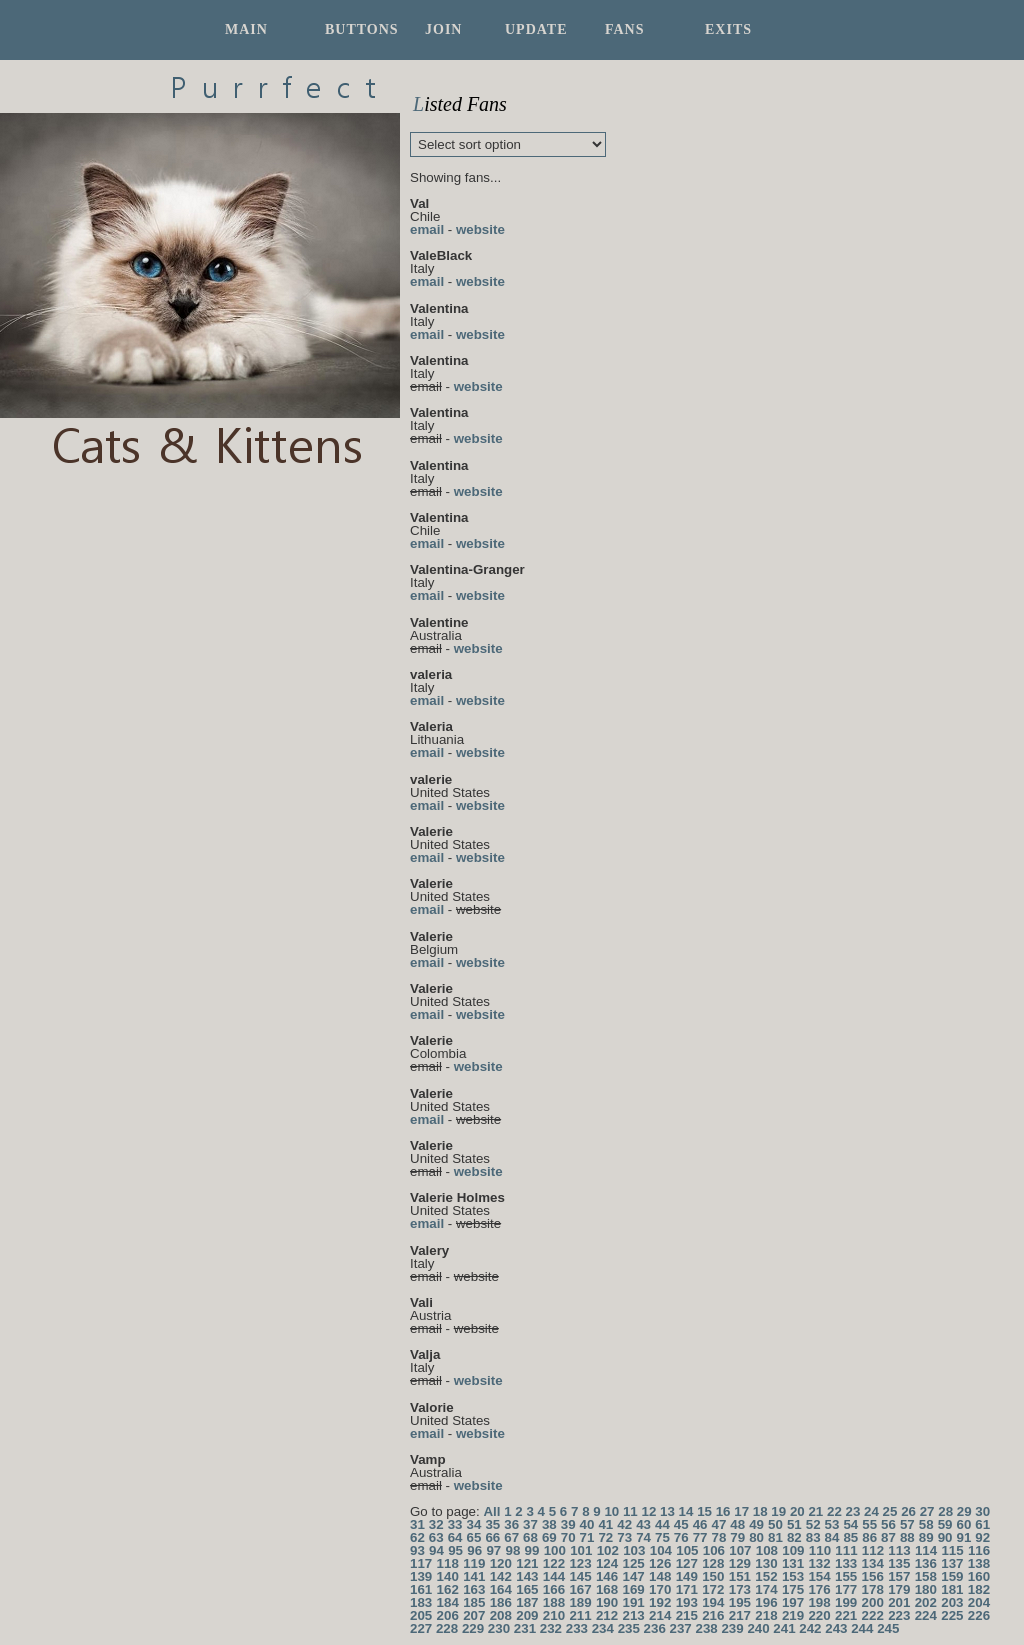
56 (888, 1524)
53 (832, 1524)
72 (605, 1537)
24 (871, 1511)
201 (899, 1602)
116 (979, 1550)
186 (501, 1602)
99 (532, 1550)
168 (607, 1589)
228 (447, 1628)
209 (527, 1615)
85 (850, 1537)
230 (499, 1628)
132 (819, 1563)
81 (775, 1537)
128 (713, 1563)
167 (580, 1589)
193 (687, 1602)
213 (634, 1615)
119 (474, 1563)
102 (608, 1550)
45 (681, 1524)
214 (660, 1615)
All (491, 1511)
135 (899, 1563)
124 (607, 1563)
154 (819, 1576)
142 (501, 1576)
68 (530, 1537)
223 (899, 1615)
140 (448, 1576)
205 (421, 1615)
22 (834, 1511)
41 (605, 1524)
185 (474, 1602)
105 (687, 1550)
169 (634, 1589)
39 (568, 1524)
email (427, 229)
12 (649, 1511)
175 (793, 1589)
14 (686, 1511)
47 (719, 1524)
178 (873, 1589)
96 (474, 1550)
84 (832, 1537)
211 (580, 1615)
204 (979, 1602)
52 (813, 1524)
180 (926, 1589)
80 (756, 1537)
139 (421, 1576)
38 (549, 1524)
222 (873, 1615)
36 (511, 1524)
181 (952, 1589)
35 (492, 1524)
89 (926, 1537)
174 (766, 1589)
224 (926, 1615)
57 (907, 1524)
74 (643, 1537)
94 (436, 1550)
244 (862, 1628)
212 (607, 1615)
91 (963, 1537)
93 (417, 1550)
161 (421, 1589)
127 (687, 1563)
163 (474, 1589)
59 (945, 1524)
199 (846, 1602)
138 (979, 1563)
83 (813, 1537)
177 (846, 1589)
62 (417, 1537)
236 (655, 1628)
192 (660, 1602)
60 (963, 1524)
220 (819, 1615)
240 (758, 1628)
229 (473, 1628)
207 (474, 1615)
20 (797, 1511)
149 (687, 1576)
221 (846, 1615)
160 (979, 1576)
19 (778, 1511)
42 (624, 1524)
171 (687, 1589)
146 (607, 1576)
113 (899, 1550)
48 (737, 1524)
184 (448, 1602)
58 (926, 1524)
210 (554, 1615)
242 (810, 1628)
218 (766, 1615)
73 (624, 1537)
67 (511, 1537)
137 (952, 1563)
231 (525, 1628)
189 (580, 1602)
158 (926, 1576)
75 (662, 1537)
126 (660, 1563)
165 (527, 1589)
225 (952, 1615)
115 (952, 1550)
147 (634, 1576)
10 (611, 1511)
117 (421, 1563)
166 (554, 1589)
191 (634, 1602)
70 (568, 1537)
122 (554, 1563)
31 (417, 1524)
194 (713, 1602)
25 (890, 1511)
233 (577, 1628)
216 (713, 1615)
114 (926, 1550)
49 (756, 1524)
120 (501, 1563)
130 (766, 1563)
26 (908, 1511)
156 (873, 1576)
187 (527, 1602)
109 (793, 1550)
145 (580, 1576)
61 (982, 1524)
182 (979, 1589)
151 (740, 1576)
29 (964, 1511)
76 (681, 1537)
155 (846, 1576)
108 (767, 1550)
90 (945, 1537)
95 (455, 1550)
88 (907, 1537)
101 (581, 1550)
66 (492, 1537)
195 (740, 1602)
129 (740, 1563)
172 (713, 1589)
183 (421, 1602)
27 (927, 1511)
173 (740, 1589)
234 (603, 1628)
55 (869, 1524)
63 (436, 1537)
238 (706, 1628)
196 (766, 1602)
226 (979, 1615)
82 (794, 1537)
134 (873, 1563)
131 (793, 1563)
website (480, 229)
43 (643, 1524)
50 (775, 1524)
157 (899, 1576)
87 (888, 1537)
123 (580, 1563)
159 (952, 1576)
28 (945, 1511)
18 (760, 1511)
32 (436, 1524)
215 (687, 1615)
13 (667, 1511)
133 (846, 1563)
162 (448, 1589)
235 (629, 1628)
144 (554, 1576)
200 (873, 1602)
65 (474, 1537)
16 (723, 1511)
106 (714, 1550)
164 (501, 1589)
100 (555, 1550)
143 (527, 1576)
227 (421, 1628)
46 (700, 1524)
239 (732, 1628)
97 (493, 1550)
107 (740, 1550)
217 (740, 1615)
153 (793, 1576)
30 (982, 1511)
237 (681, 1628)
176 (819, 1589)
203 (952, 1602)
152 (766, 1576)
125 (634, 1563)
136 (926, 1563)
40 (587, 1524)
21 (815, 1511)
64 (455, 1537)
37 (530, 1524)
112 (873, 1550)
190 (607, 1602)
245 (888, 1628)
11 (630, 1511)
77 (700, 1537)
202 (926, 1602)
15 (704, 1511)
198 (819, 1602)
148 (660, 1576)
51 (794, 1524)
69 (549, 1537)
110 (820, 1550)
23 (853, 1511)
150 (713, 1576)
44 (662, 1524)
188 (554, 1602)
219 (793, 1615)
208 (501, 1615)
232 (551, 1628)
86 (869, 1537)
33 (455, 1524)
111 (846, 1550)
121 (527, 1563)
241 (784, 1628)
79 (737, 1537)
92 (982, 1537)
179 (899, 1589)
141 (474, 1576)
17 (741, 1511)
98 (512, 1550)
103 (634, 1550)
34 (474, 1524)
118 (448, 1563)
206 (448, 1615)
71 (587, 1537)
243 (836, 1628)
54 (850, 1524)
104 (661, 1550)
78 (719, 1537)
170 (660, 1589)
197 (793, 1602)
